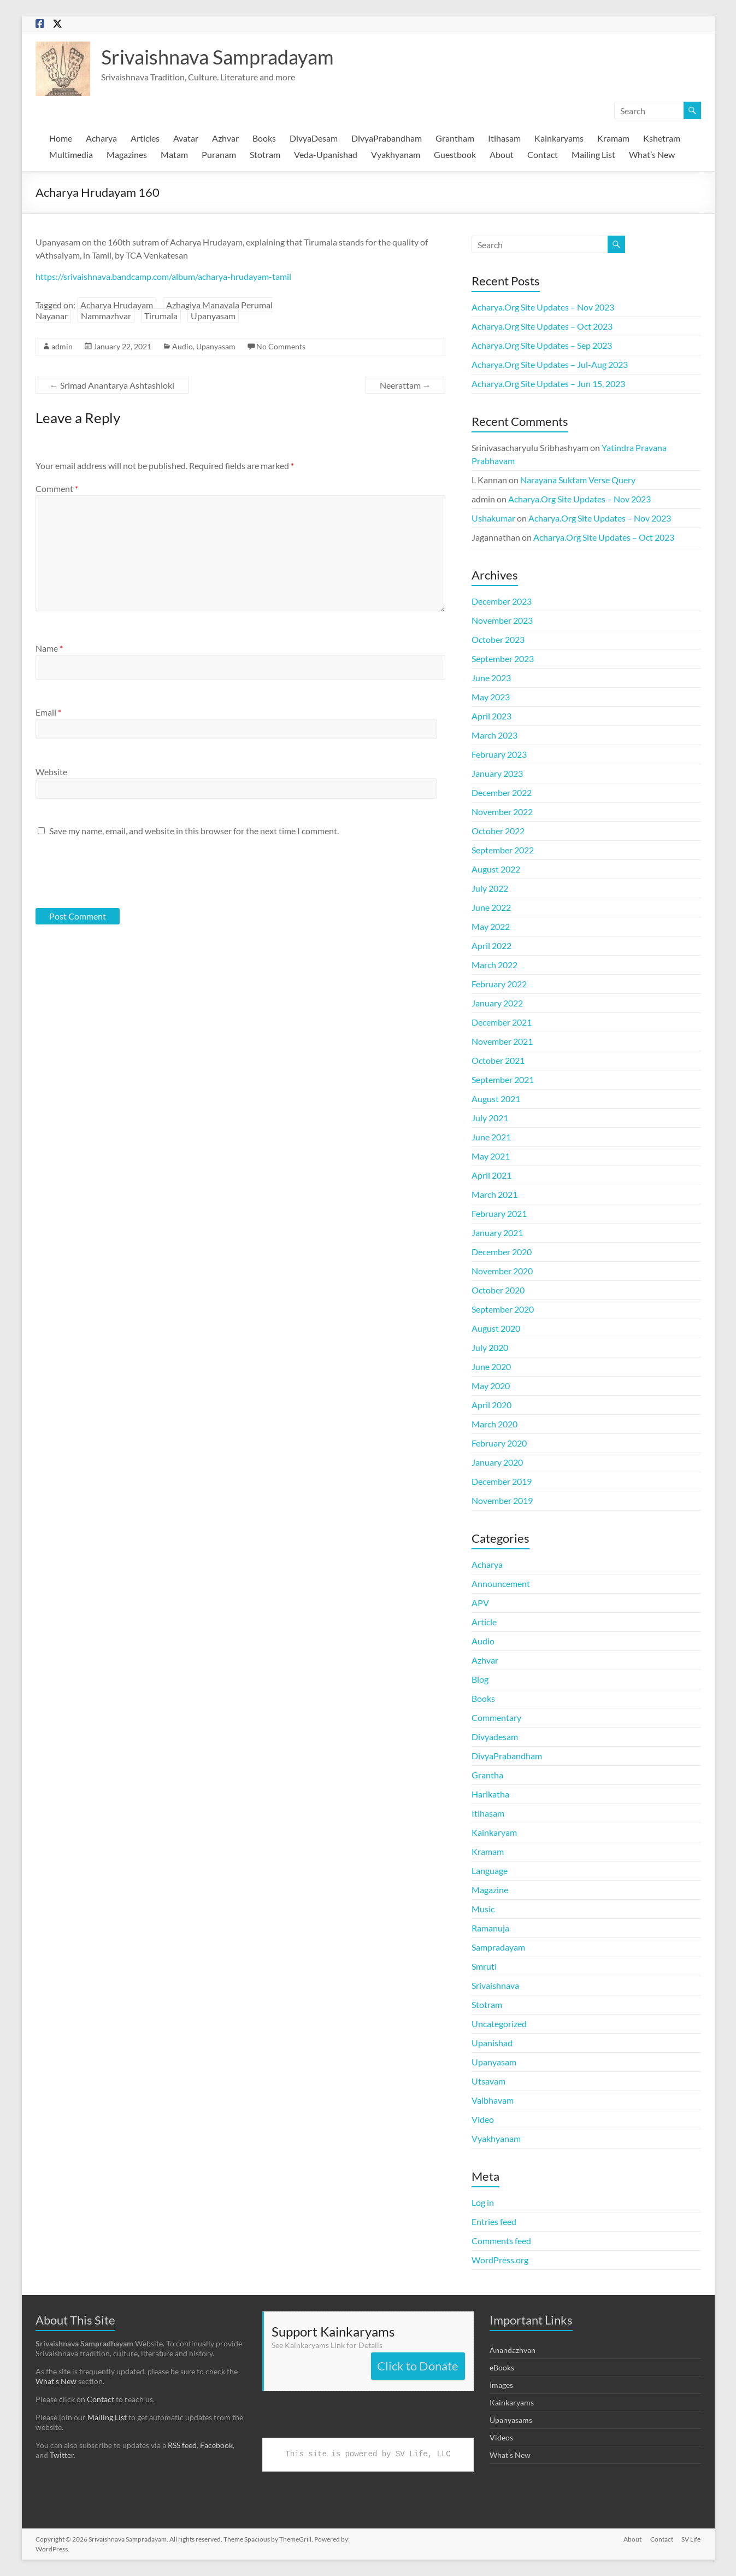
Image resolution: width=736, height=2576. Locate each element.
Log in (483, 2202)
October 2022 (498, 831)
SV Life (691, 2539)
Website (51, 771)
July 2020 (490, 1347)
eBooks (502, 2367)
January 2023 (497, 773)
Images (501, 2385)
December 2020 (502, 1251)
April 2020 (491, 1405)
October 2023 (498, 639)
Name (49, 648)
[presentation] (110, 871)
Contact (542, 154)
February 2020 (499, 1443)
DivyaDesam (314, 138)
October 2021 (498, 1060)
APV (480, 1602)
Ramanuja (490, 1928)
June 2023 (491, 677)
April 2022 (491, 945)
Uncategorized (499, 2023)
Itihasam (504, 138)
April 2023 (491, 716)
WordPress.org (500, 2260)
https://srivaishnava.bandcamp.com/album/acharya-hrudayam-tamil (163, 276)
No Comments (280, 346)
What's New (510, 2455)
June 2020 (491, 1366)
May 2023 (491, 697)
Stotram (265, 154)
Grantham (454, 138)
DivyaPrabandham (386, 138)
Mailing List (593, 154)
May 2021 (491, 1156)
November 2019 (502, 1500)
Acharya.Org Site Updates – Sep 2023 (542, 345)
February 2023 (499, 754)
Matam (174, 154)
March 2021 (494, 1194)
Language (490, 1870)
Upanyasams (511, 2420)
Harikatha (490, 1794)
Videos (501, 2437)
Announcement (501, 1583)
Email (48, 712)
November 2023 (502, 620)
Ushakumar (493, 518)
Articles (145, 138)
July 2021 (490, 1118)
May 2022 (491, 926)
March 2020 (494, 1424)
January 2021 (497, 1232)
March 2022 (494, 964)
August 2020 (496, 1328)
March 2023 (494, 735)
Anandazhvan (512, 2350)
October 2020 (498, 1290)
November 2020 (502, 1271)
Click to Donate (417, 2365)
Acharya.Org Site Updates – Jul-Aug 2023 (550, 364)
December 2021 (502, 1022)
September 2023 (503, 658)
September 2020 (503, 1309)
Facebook (216, 2445)
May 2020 (491, 1385)
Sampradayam (498, 1947)
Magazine (490, 1889)
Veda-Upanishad (325, 154)
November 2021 (502, 1041)
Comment (57, 488)
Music (483, 1909)
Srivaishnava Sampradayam (217, 57)
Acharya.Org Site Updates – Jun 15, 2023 (548, 383)
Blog (480, 1679)
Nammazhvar (106, 316)
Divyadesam (495, 1736)
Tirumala (161, 316)
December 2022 (502, 792)
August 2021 (496, 1098)
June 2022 (491, 907)
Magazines (127, 154)
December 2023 (502, 601)
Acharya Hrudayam (116, 305)
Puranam (219, 154)
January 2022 (497, 1003)
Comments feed (501, 2240)
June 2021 (491, 1137)
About (502, 154)
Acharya (101, 138)
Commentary (496, 1717)
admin (62, 346)
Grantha (487, 1775)
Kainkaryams (559, 138)
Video (483, 2119)
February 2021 (499, 1213)
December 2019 (502, 1481)
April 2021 (491, 1175)
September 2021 (503, 1079)
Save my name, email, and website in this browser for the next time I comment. (194, 831)
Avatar (185, 138)
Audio (182, 346)
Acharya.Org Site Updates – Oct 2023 (542, 326)
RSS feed (182, 2445)
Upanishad (492, 2043)
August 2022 (496, 869)
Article (484, 1622)
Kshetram (661, 138)
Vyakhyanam (395, 154)
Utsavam (488, 2081)
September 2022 (503, 850)
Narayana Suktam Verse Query (577, 480)
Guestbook (455, 154)
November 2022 (502, 811)
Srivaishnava (495, 1985)
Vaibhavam (493, 2100)
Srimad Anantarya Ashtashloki (112, 385)
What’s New (652, 154)
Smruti (484, 1966)
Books (264, 138)
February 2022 (499, 984)
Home (60, 138)
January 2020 (497, 1462)
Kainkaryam (494, 1832)
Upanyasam (213, 316)
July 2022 (490, 888)
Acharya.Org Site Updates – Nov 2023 (543, 307)
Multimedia (71, 154)
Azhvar (225, 138)
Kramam (613, 138)
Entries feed (494, 2221)
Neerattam (405, 385)
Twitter (62, 2455)
